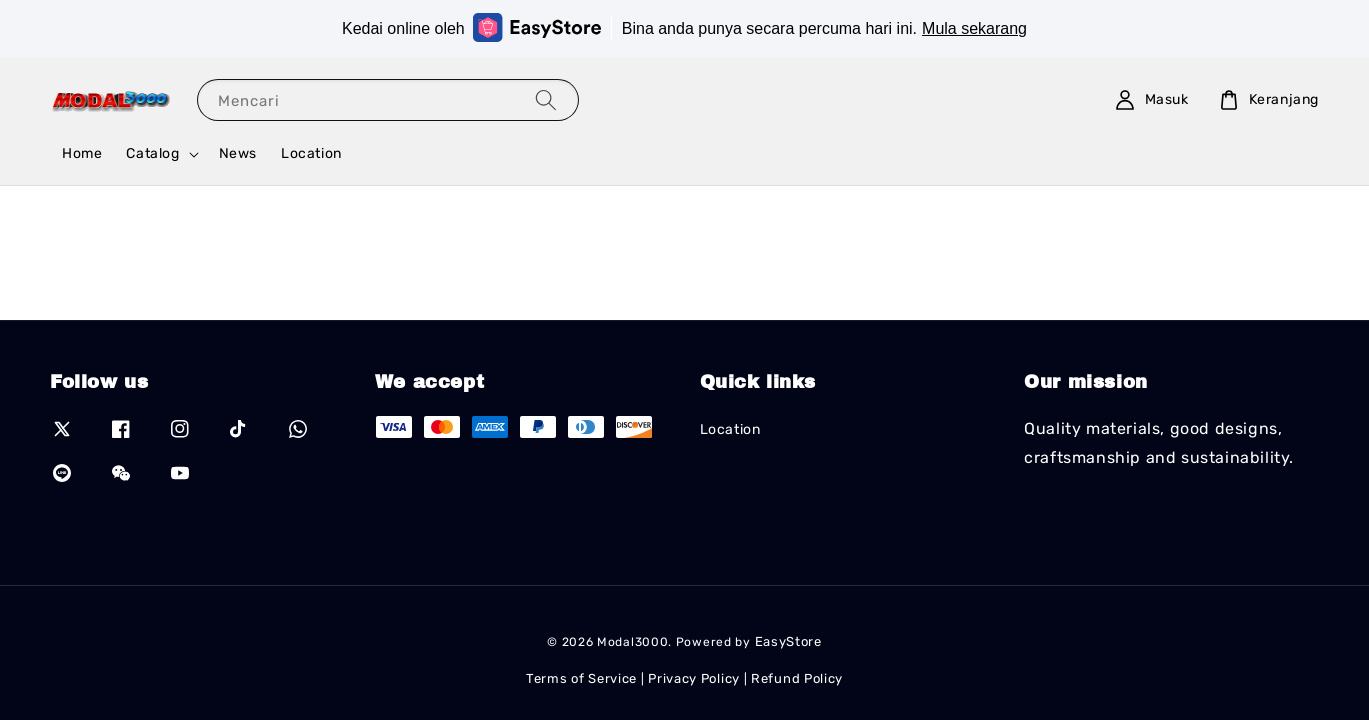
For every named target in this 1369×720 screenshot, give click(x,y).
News (238, 153)
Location (311, 153)
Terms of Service (581, 678)
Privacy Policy (694, 678)
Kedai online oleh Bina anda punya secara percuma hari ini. (684, 27)
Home (82, 153)
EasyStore (788, 641)
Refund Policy (797, 678)
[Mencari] (546, 99)
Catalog (152, 153)
